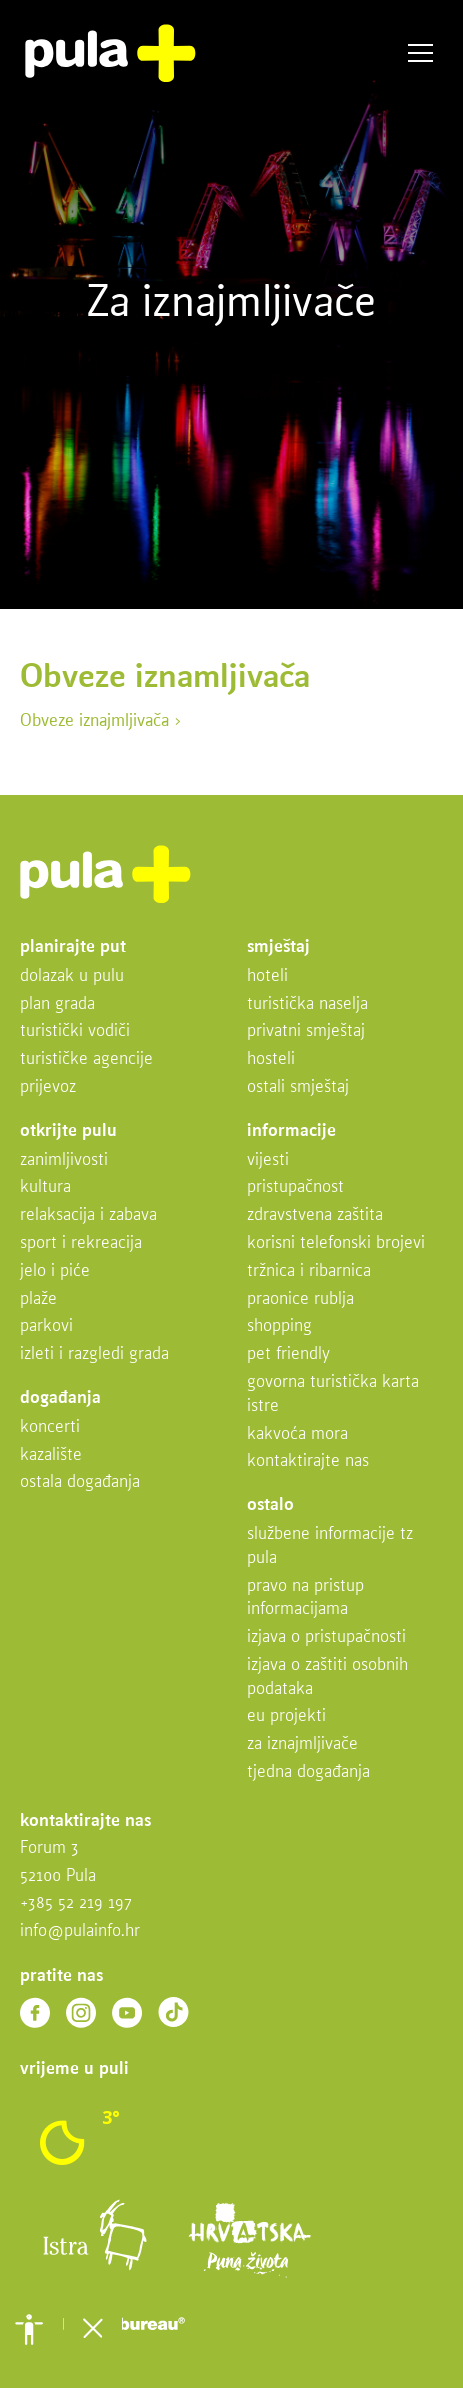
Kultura (45, 1187)
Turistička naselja (307, 1004)
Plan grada (57, 1004)
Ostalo (270, 1505)
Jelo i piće (55, 1271)
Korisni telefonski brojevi (336, 1243)
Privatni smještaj (306, 1031)
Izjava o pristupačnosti (326, 1637)
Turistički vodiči (75, 1031)
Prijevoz (48, 1087)
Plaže (38, 1299)
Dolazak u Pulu (72, 976)
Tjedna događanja (308, 1772)
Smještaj (278, 947)
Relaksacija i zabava (88, 1215)
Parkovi (46, 1326)
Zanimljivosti (64, 1160)
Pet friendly (288, 1354)
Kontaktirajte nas (308, 1461)
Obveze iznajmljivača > (101, 721)
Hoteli (267, 976)
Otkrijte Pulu (68, 1131)
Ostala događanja (80, 1482)
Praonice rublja (300, 1299)
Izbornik (420, 53)
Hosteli (271, 1059)
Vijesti (268, 1160)
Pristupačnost (295, 1187)
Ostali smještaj (298, 1087)
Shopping (279, 1326)
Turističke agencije (86, 1059)
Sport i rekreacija (81, 1243)
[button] (29, 2329)
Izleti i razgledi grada (94, 1354)
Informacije (291, 1131)
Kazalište (51, 1455)
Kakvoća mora (297, 1434)
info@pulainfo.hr (80, 1931)
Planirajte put (73, 947)
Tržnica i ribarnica (309, 1271)
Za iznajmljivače (302, 1744)
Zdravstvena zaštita (315, 1215)
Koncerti (50, 1427)
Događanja (60, 1398)
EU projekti (286, 1716)
